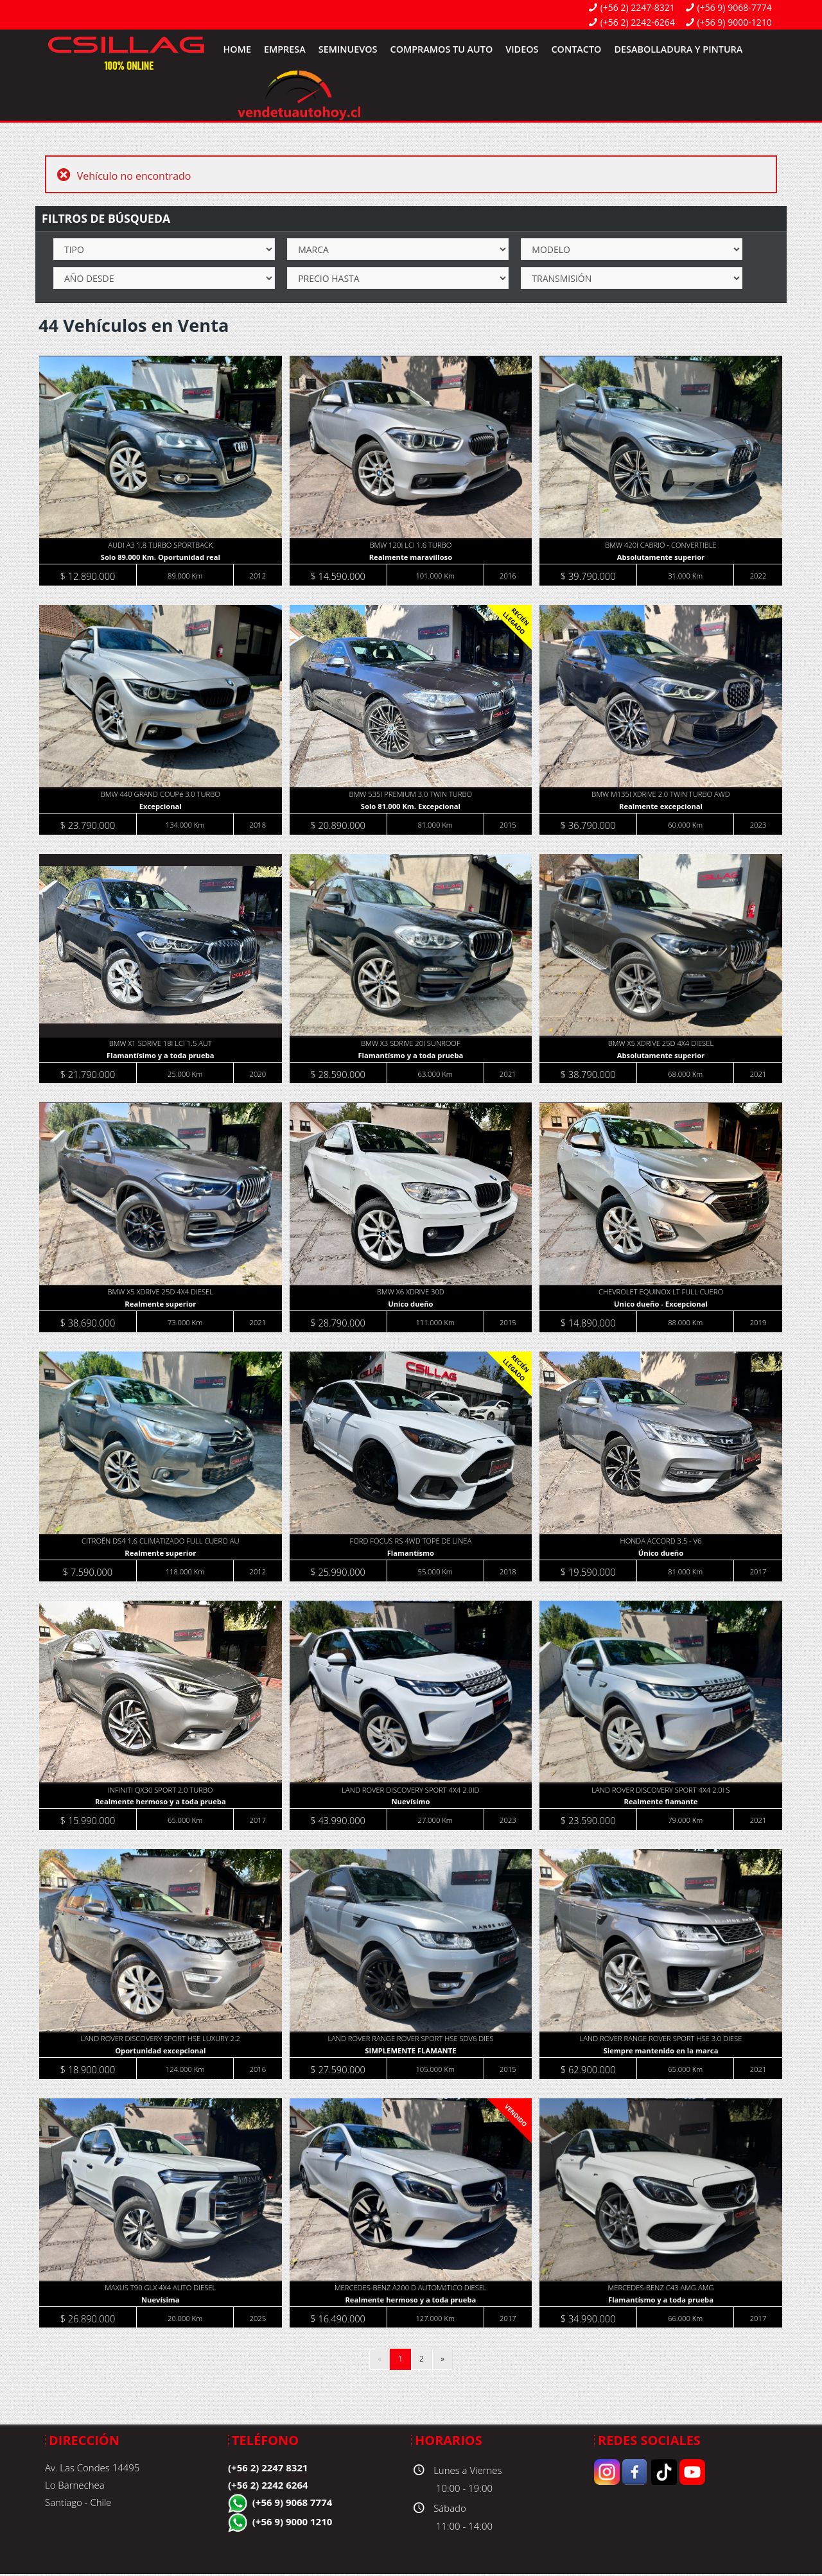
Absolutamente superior (661, 557)
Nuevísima (160, 2301)
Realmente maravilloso (410, 557)
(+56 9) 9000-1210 (734, 22)
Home (237, 49)
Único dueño (661, 1554)
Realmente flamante (662, 1803)
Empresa (285, 49)
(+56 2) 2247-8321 (637, 7)
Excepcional (160, 807)
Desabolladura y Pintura (678, 49)
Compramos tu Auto (441, 49)
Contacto (576, 49)
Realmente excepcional (661, 807)
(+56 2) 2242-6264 (637, 22)
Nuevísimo (411, 1803)
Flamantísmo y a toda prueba (410, 1056)
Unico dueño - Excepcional (661, 1305)
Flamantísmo (410, 1554)
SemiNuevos (348, 49)
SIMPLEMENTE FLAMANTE (411, 2052)
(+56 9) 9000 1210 (292, 2523)
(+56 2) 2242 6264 (268, 2486)
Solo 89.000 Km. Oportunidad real (160, 557)
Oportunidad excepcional (161, 2052)
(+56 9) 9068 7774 (292, 2504)
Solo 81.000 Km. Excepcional (411, 807)
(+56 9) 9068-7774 (734, 7)
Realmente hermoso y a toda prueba (160, 1803)
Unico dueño (411, 1305)
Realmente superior (161, 1305)
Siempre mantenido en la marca (661, 2052)
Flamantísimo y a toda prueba (160, 1056)
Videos (521, 49)
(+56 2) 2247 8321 (268, 2469)
